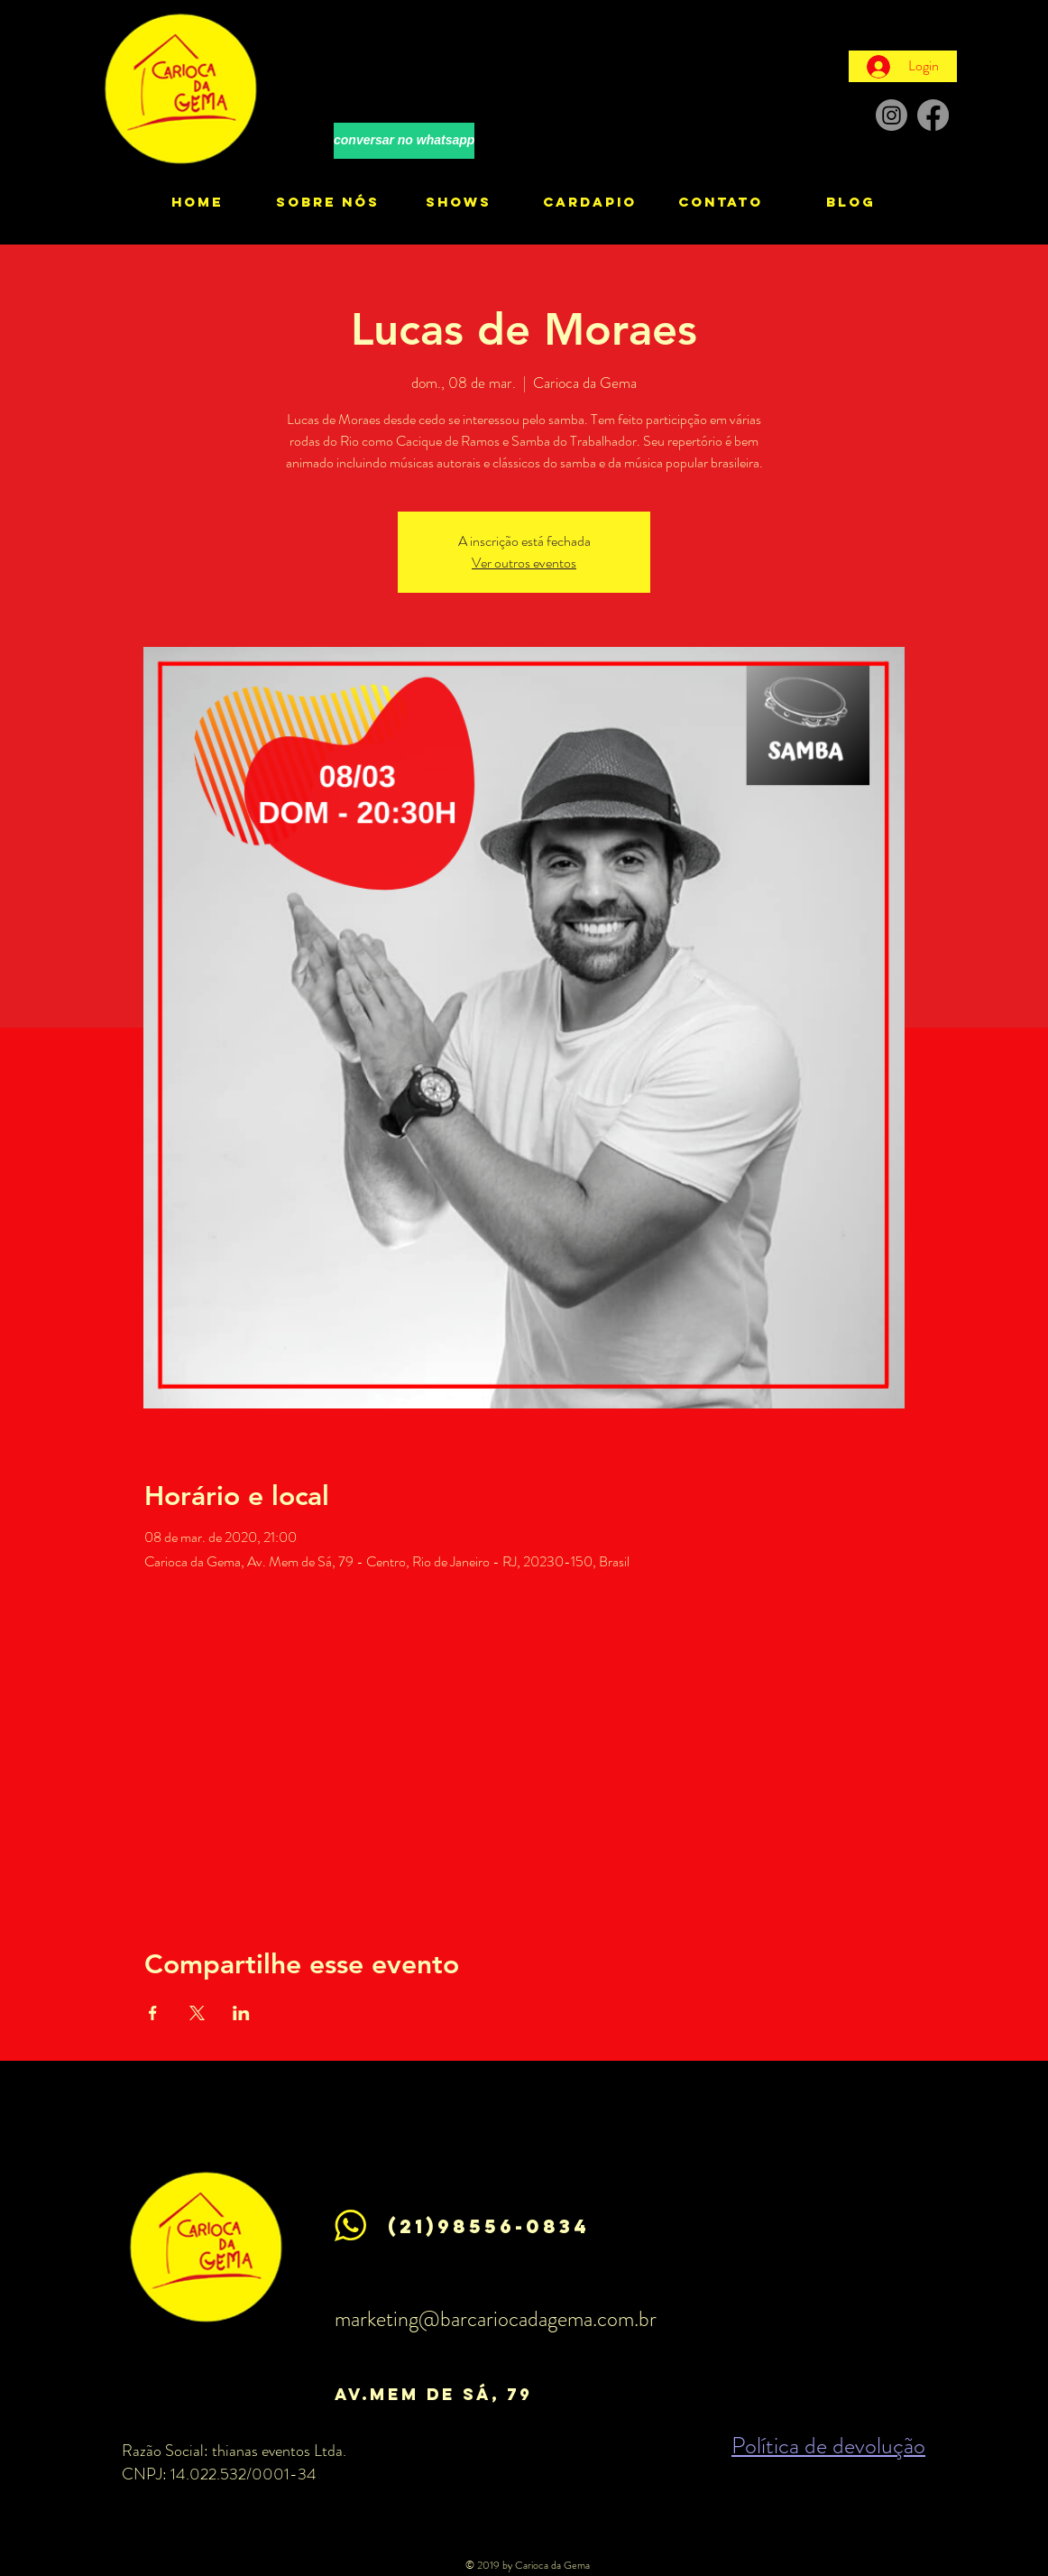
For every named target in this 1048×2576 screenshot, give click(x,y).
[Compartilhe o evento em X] (197, 2013)
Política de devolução (828, 2445)
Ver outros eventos (524, 562)
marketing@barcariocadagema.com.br (496, 2319)
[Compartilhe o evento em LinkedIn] (241, 2013)
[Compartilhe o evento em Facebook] (152, 2013)
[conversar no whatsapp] (404, 141)
